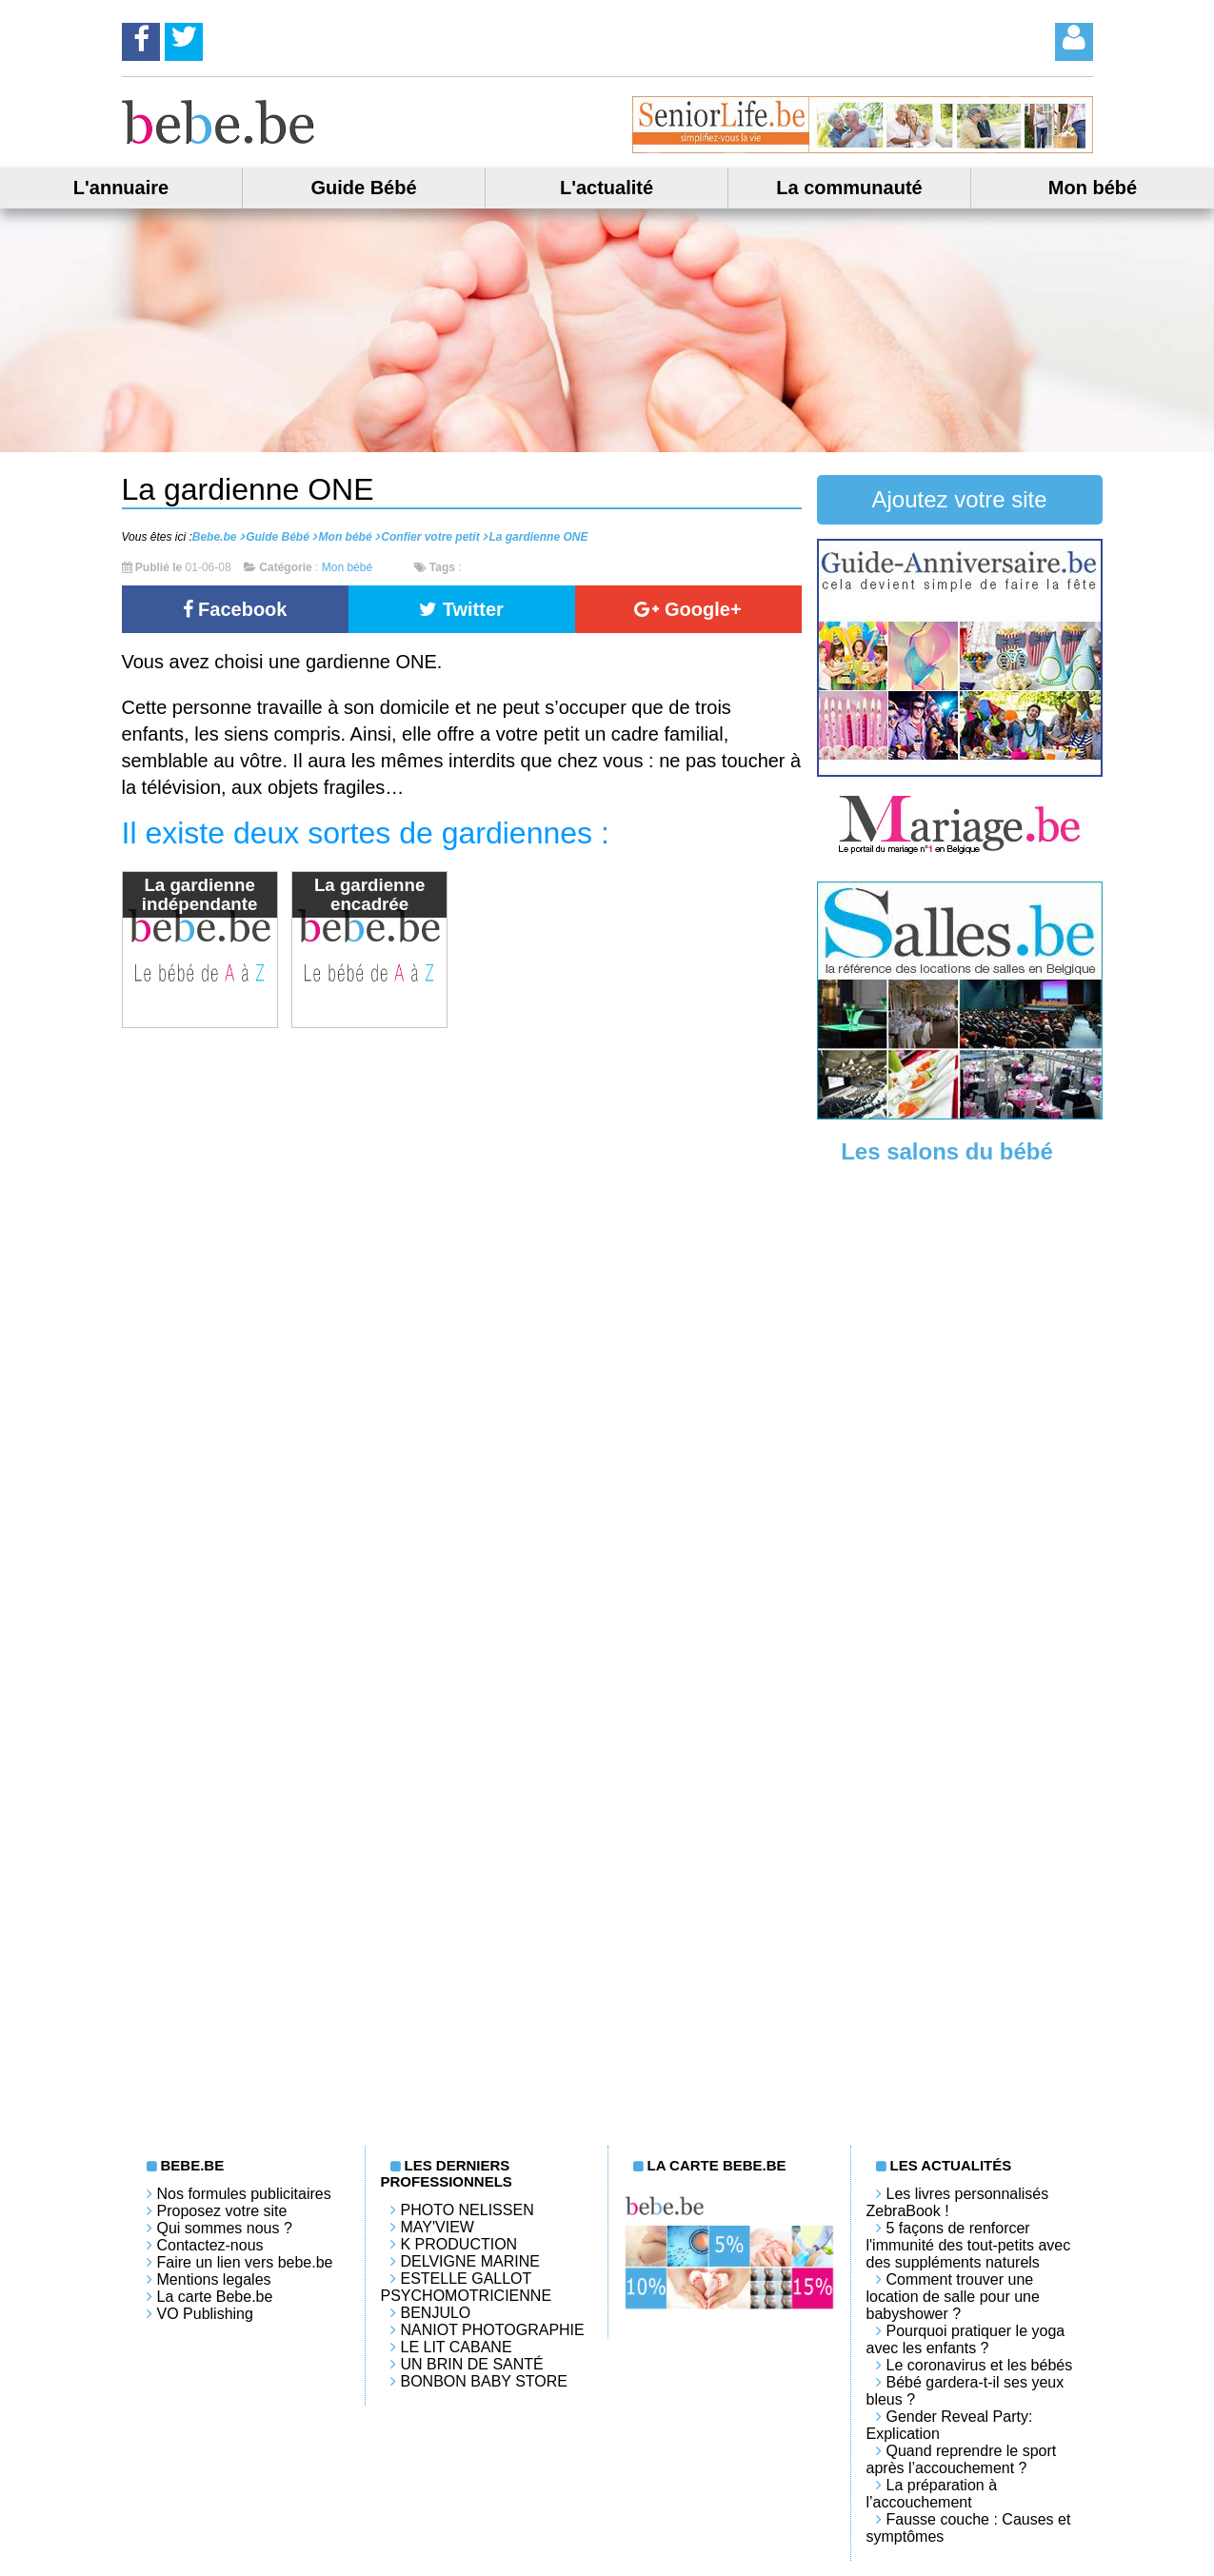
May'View (437, 2227)
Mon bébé (1092, 187)
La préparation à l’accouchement (932, 2493)
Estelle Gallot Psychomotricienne (466, 2287)
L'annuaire (121, 187)
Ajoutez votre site (958, 499)
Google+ (687, 609)
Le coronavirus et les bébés (979, 2365)
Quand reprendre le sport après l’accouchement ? (961, 2459)
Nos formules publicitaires (244, 2194)
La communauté (849, 187)
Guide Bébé (363, 187)
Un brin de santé (472, 2364)
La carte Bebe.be (215, 2297)
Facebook (235, 609)
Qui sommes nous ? (224, 2228)
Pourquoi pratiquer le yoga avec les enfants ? (965, 2339)
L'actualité (606, 187)
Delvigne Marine (470, 2261)
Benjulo (436, 2313)
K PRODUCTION (459, 2244)
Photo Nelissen (467, 2210)
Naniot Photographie (493, 2330)
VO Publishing (205, 2314)
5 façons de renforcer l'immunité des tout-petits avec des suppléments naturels (968, 2245)
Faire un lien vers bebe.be (245, 2262)
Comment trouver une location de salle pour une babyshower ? (953, 2296)
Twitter (461, 609)
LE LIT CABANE (456, 2347)
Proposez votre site (222, 2211)
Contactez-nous (210, 2245)
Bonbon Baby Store (484, 2381)
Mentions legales (214, 2279)
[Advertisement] (960, 1475)
